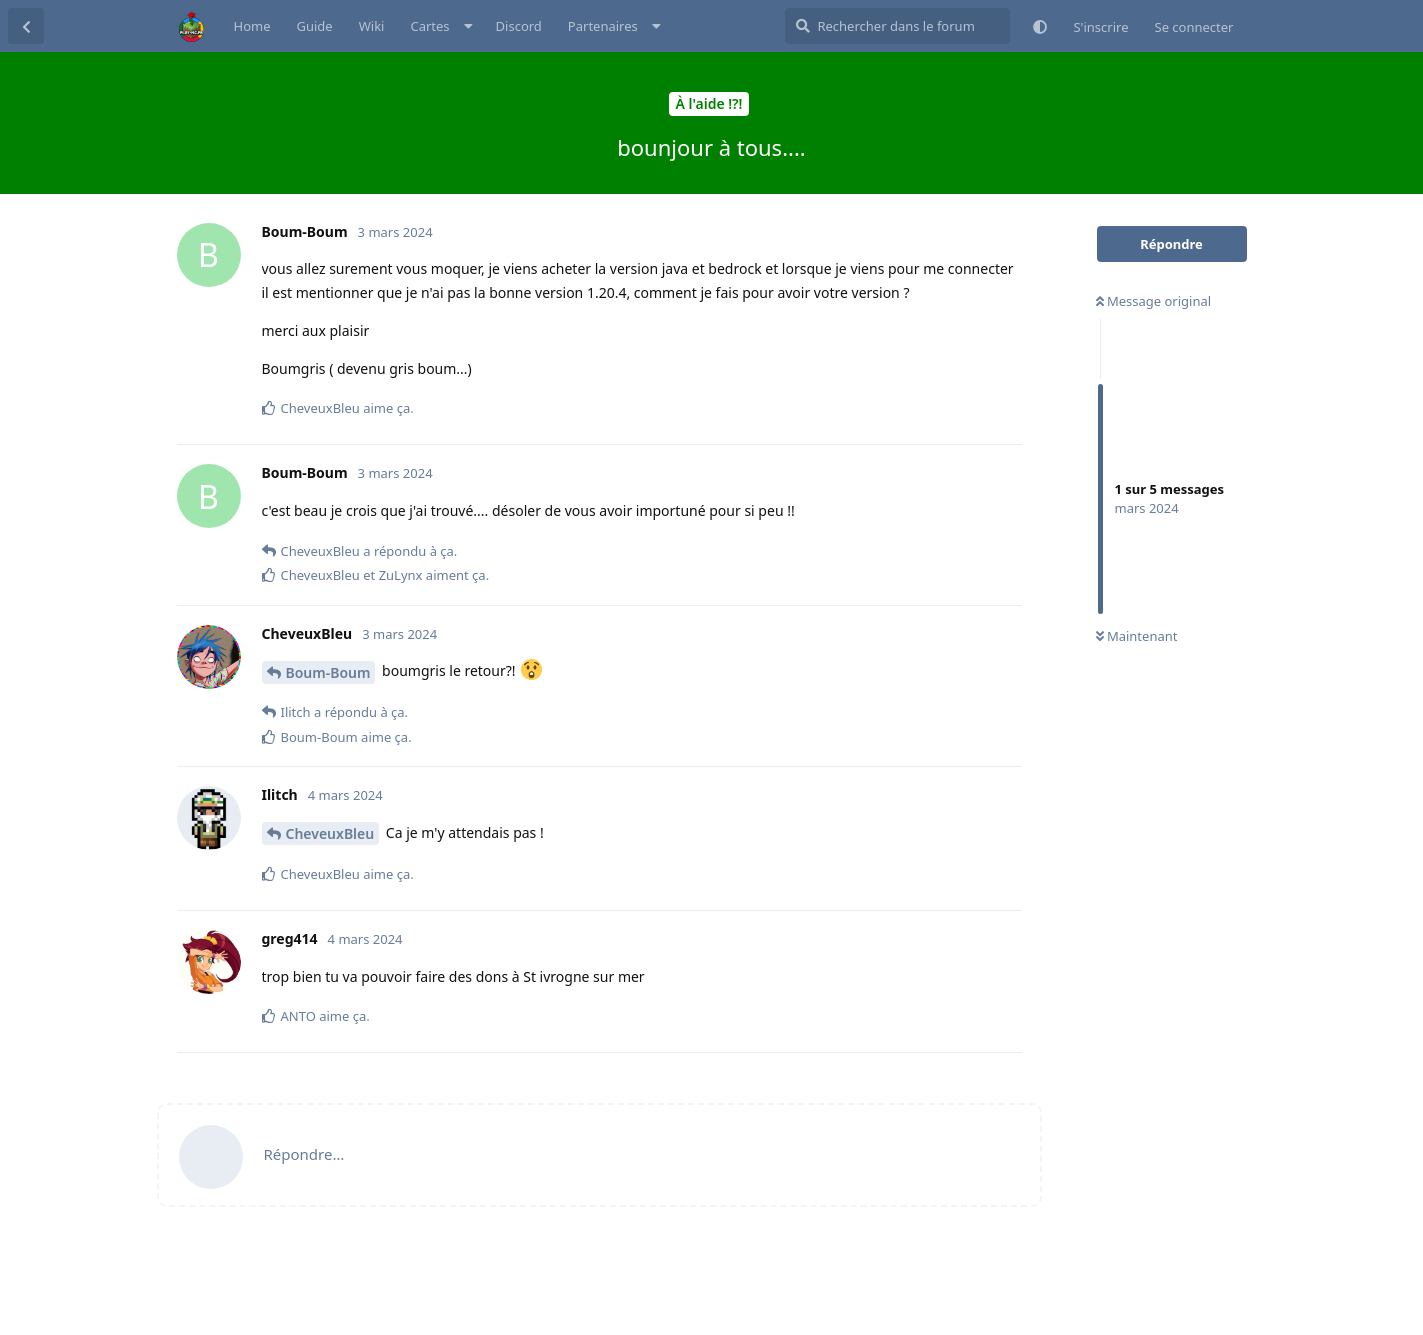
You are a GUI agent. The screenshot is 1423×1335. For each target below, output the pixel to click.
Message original (1154, 301)
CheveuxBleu (330, 833)
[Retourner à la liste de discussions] (26, 26)
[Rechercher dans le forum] (897, 26)
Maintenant (1137, 636)
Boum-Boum (328, 672)
